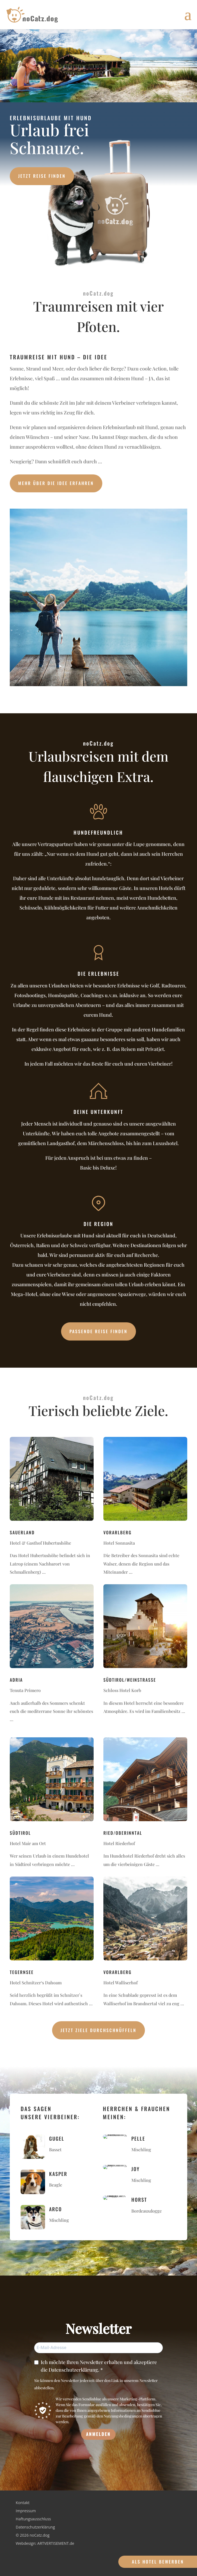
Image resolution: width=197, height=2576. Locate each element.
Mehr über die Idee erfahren (56, 483)
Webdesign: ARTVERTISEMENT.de (45, 2544)
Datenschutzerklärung (35, 2527)
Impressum (26, 2511)
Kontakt (23, 2503)
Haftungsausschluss (33, 2519)
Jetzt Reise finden (42, 176)
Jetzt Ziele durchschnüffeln (98, 2030)
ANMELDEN (98, 2434)
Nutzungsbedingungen (123, 2416)
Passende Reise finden (98, 1331)
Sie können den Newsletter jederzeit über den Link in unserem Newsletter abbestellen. (96, 2384)
